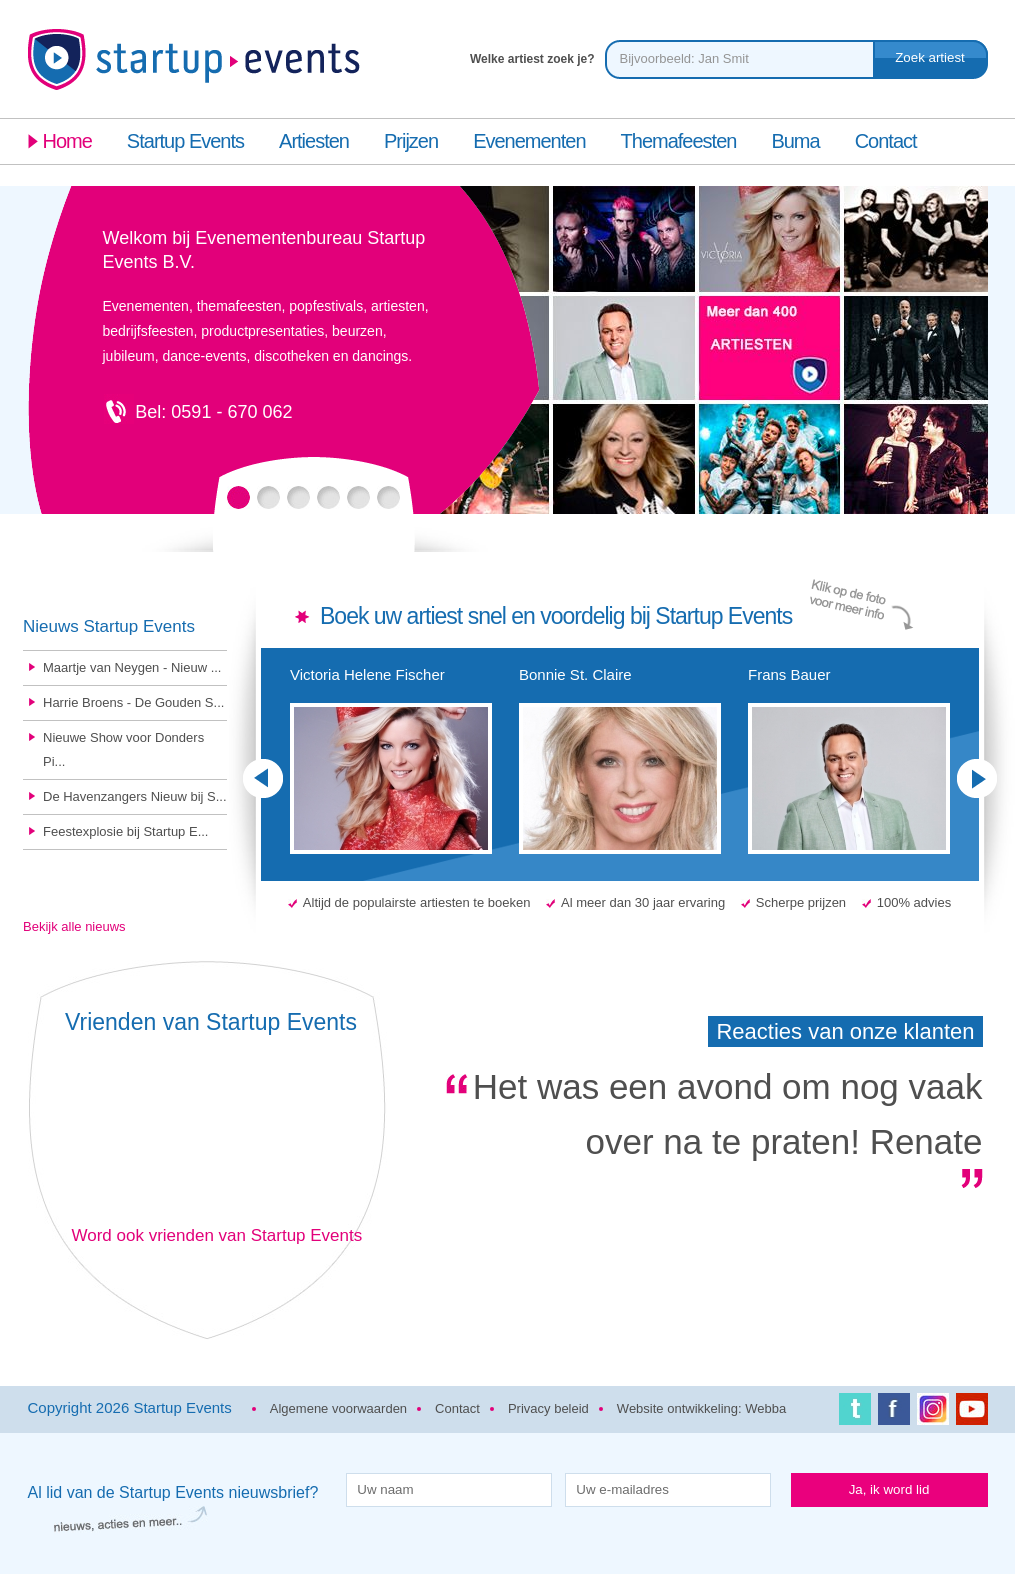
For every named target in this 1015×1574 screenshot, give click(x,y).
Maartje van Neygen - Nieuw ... (132, 667)
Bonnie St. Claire (620, 760)
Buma (795, 141)
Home (67, 141)
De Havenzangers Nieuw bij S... (135, 796)
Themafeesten (679, 141)
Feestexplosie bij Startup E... (125, 831)
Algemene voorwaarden (338, 1408)
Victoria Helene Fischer (391, 760)
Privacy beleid (548, 1408)
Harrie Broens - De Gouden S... (133, 702)
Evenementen (529, 141)
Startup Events (185, 141)
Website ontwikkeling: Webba (701, 1408)
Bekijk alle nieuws (74, 926)
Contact (886, 141)
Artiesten (314, 141)
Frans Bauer (849, 760)
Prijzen (411, 141)
